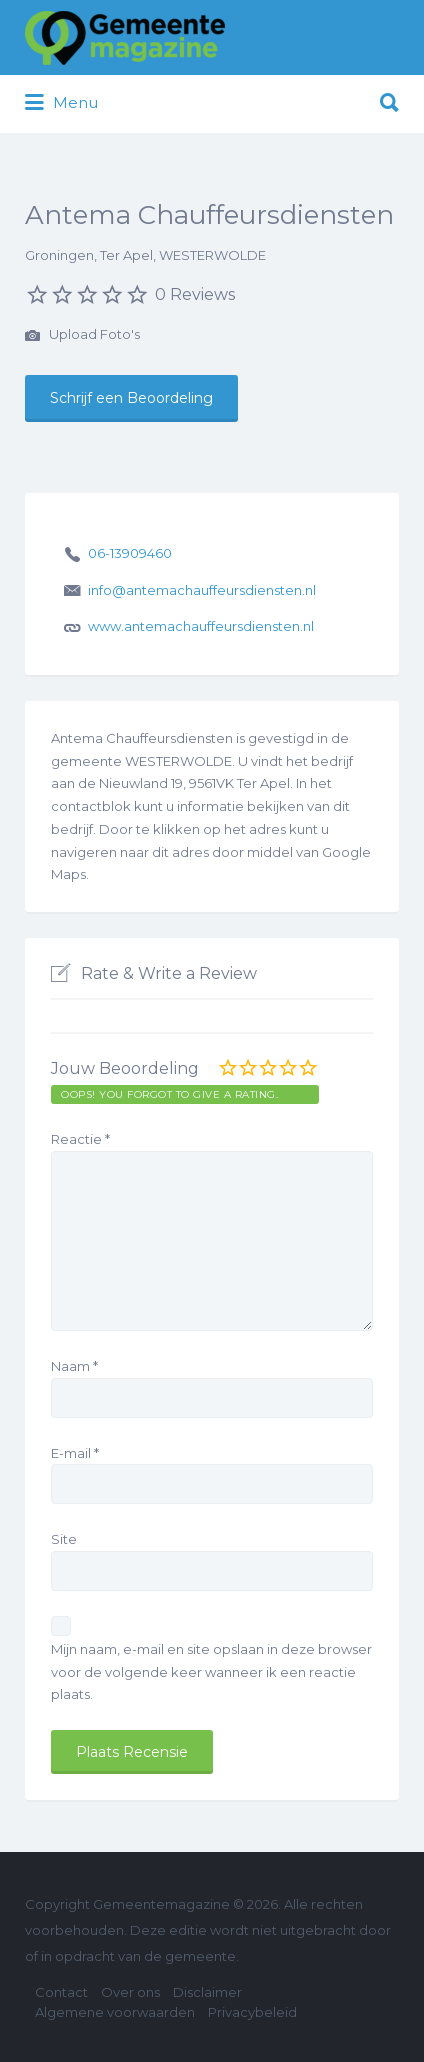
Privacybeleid (252, 2012)
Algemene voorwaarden (115, 2012)
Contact (61, 1992)
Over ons (130, 1992)
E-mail (75, 1453)
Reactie (80, 1139)
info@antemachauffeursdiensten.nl (202, 590)
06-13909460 (130, 553)
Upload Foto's (82, 336)
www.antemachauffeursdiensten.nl (201, 626)
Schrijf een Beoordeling (131, 398)
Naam (74, 1366)
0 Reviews (195, 294)
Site (64, 1539)
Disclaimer (207, 1992)
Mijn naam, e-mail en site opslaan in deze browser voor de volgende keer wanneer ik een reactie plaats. (211, 1672)
